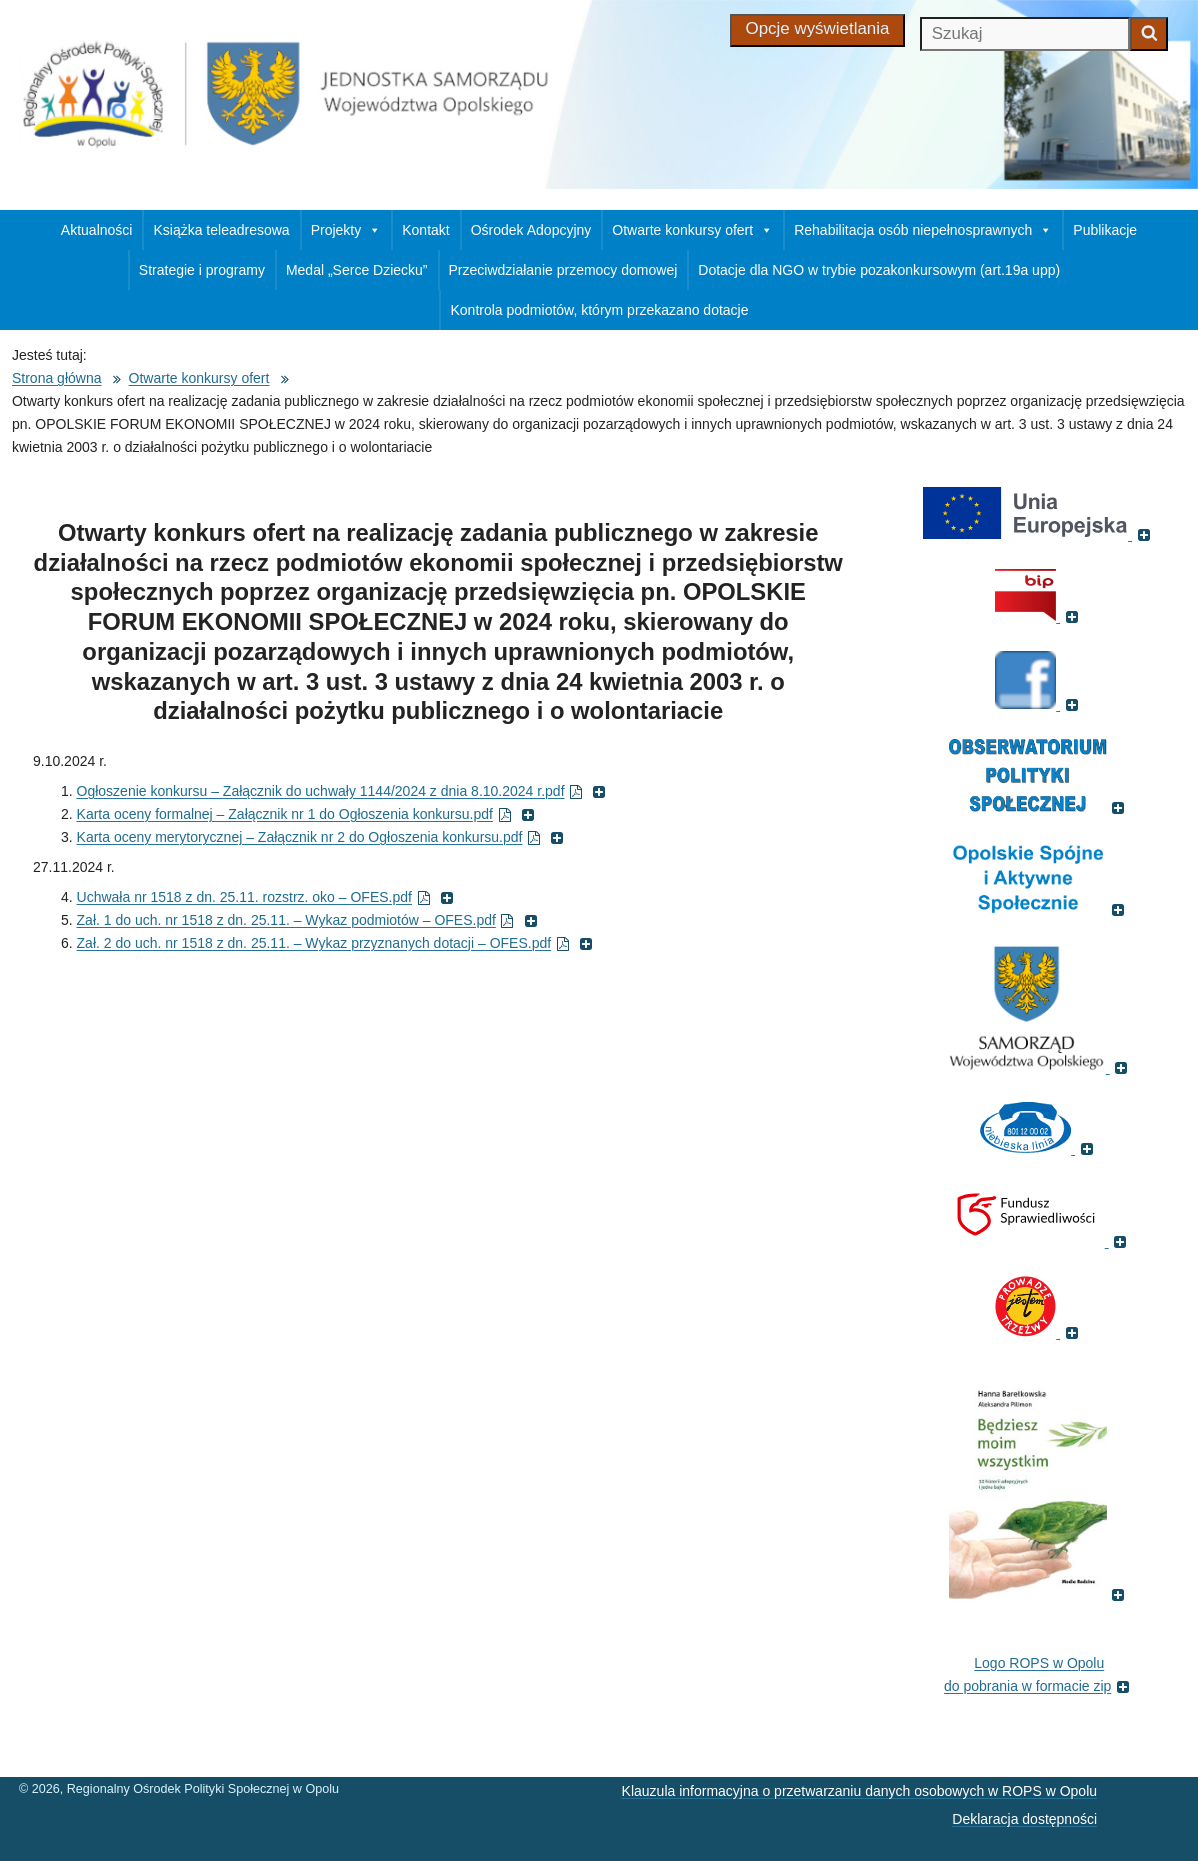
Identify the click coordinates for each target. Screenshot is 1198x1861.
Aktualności (97, 230)
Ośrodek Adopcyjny (531, 230)
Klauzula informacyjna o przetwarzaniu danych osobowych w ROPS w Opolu (859, 1791)
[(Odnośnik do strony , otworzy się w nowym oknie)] (1039, 909)
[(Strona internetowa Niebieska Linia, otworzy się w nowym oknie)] (1039, 1148)
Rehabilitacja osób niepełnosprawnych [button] (923, 230)
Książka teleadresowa (221, 230)
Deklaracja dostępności (1024, 1819)
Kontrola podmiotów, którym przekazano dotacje (599, 310)
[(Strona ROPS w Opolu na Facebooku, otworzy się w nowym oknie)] (1039, 704)
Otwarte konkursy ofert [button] (692, 230)
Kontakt (425, 230)
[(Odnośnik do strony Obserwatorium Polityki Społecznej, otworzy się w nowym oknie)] (1039, 807)
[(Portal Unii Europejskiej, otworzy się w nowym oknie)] (1039, 534)
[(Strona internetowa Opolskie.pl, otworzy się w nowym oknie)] (1039, 1067)
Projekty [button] (346, 230)
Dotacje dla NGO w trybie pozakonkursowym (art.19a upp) (879, 270)
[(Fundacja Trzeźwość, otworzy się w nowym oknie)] (1039, 1332)
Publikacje (1105, 230)
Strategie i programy (202, 270)
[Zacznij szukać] (1149, 34)
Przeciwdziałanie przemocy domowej (563, 270)
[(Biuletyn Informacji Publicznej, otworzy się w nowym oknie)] (1039, 616)
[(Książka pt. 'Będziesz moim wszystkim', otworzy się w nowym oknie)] (1039, 1594)
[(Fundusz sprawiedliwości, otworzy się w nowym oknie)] (1039, 1241)
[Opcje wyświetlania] (818, 30)
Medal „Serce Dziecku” (357, 270)
